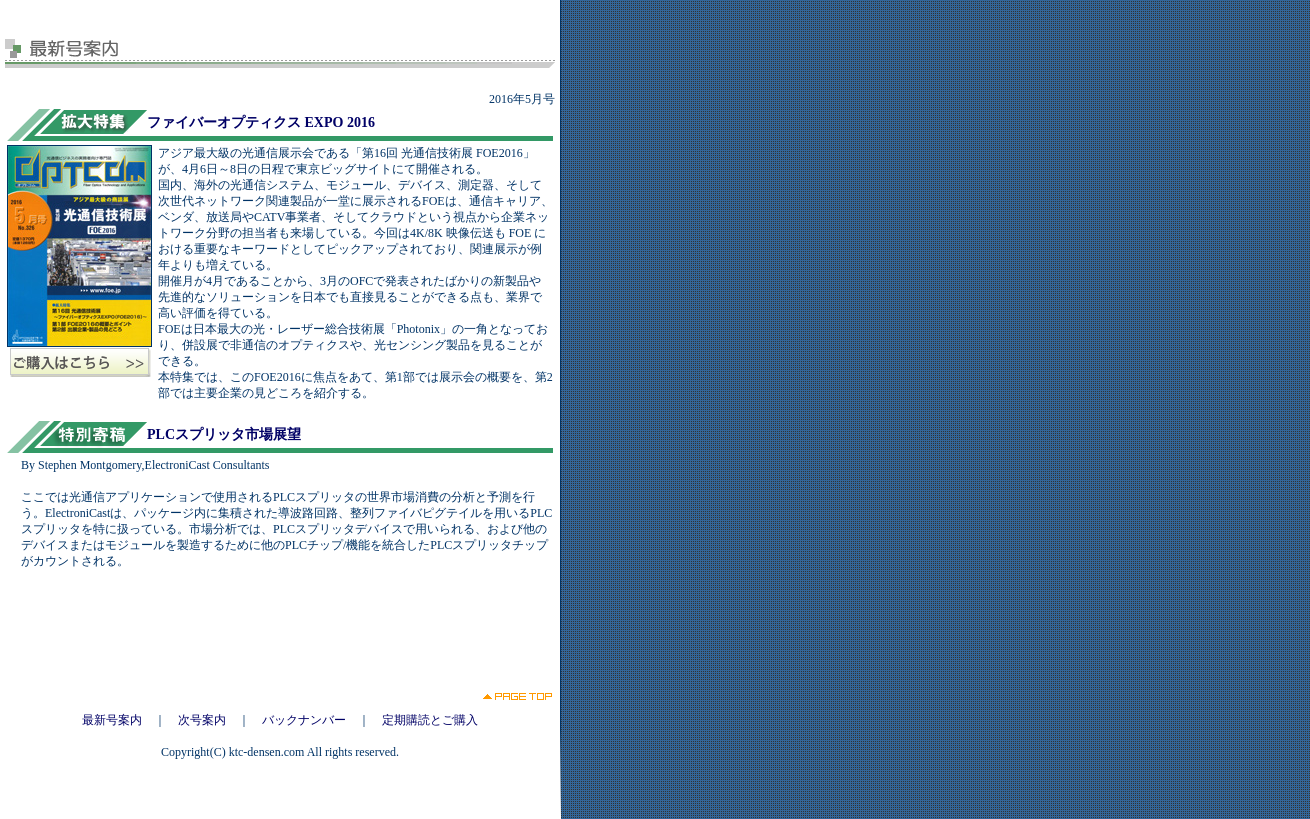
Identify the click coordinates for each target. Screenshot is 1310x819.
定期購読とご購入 (430, 720)
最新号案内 (112, 720)
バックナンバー (304, 720)
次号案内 (202, 720)
